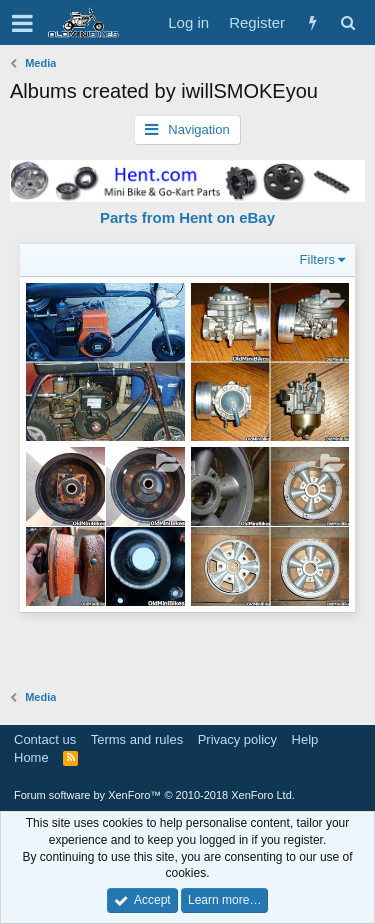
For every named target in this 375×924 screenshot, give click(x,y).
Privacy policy (237, 739)
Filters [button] (317, 259)
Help (305, 739)
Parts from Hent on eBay (187, 217)
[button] (22, 23)
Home (31, 757)
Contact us (45, 739)
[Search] (347, 22)
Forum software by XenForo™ (154, 795)
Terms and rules (137, 739)
